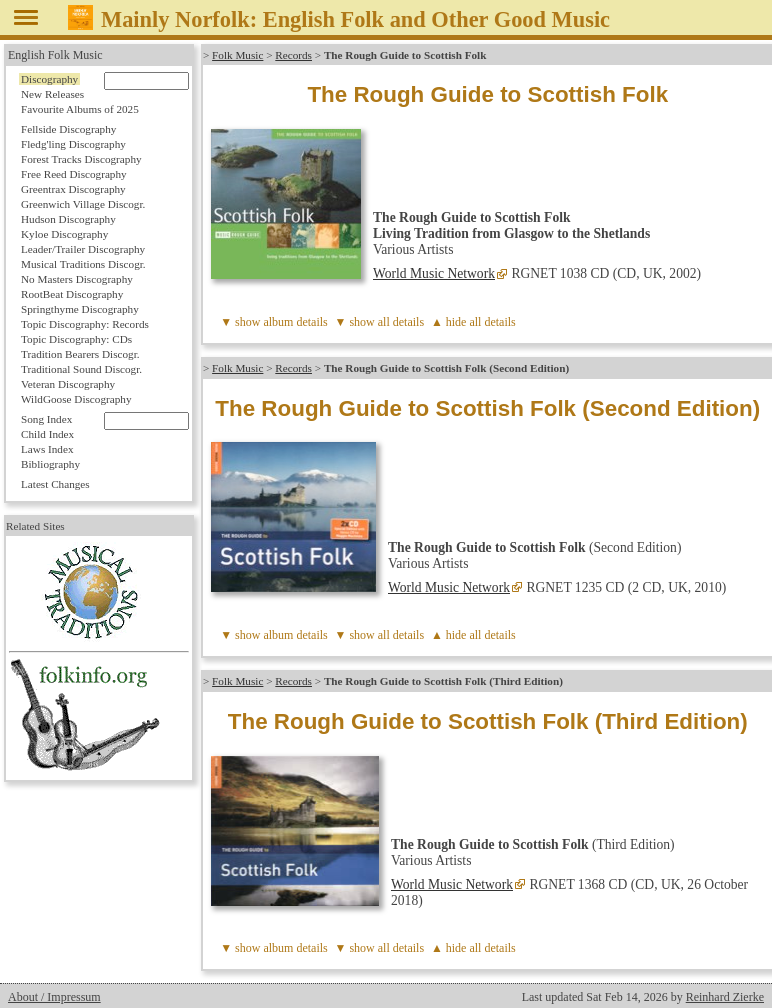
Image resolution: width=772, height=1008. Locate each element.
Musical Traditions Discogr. (83, 264)
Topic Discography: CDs (76, 339)
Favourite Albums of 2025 (80, 109)
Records (293, 55)
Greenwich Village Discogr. (83, 204)
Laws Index (47, 449)
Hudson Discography (68, 219)
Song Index (46, 419)
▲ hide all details (473, 322)
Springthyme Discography (80, 309)
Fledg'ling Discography (73, 144)
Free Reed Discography (74, 174)
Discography (49, 79)
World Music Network (434, 273)
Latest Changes (55, 484)
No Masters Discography (77, 279)
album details (295, 322)
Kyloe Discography (64, 234)
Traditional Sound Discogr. (81, 369)
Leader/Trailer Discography (83, 249)
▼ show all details (380, 322)
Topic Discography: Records (85, 324)
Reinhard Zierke (725, 997)
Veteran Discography (68, 384)
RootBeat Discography (72, 294)
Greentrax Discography (73, 189)
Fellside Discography (68, 129)
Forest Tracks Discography (81, 159)
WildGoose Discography (76, 399)
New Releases (52, 94)
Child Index (47, 434)
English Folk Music (55, 55)
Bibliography (50, 464)
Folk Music (237, 55)
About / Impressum (54, 997)
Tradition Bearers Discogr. (80, 354)
